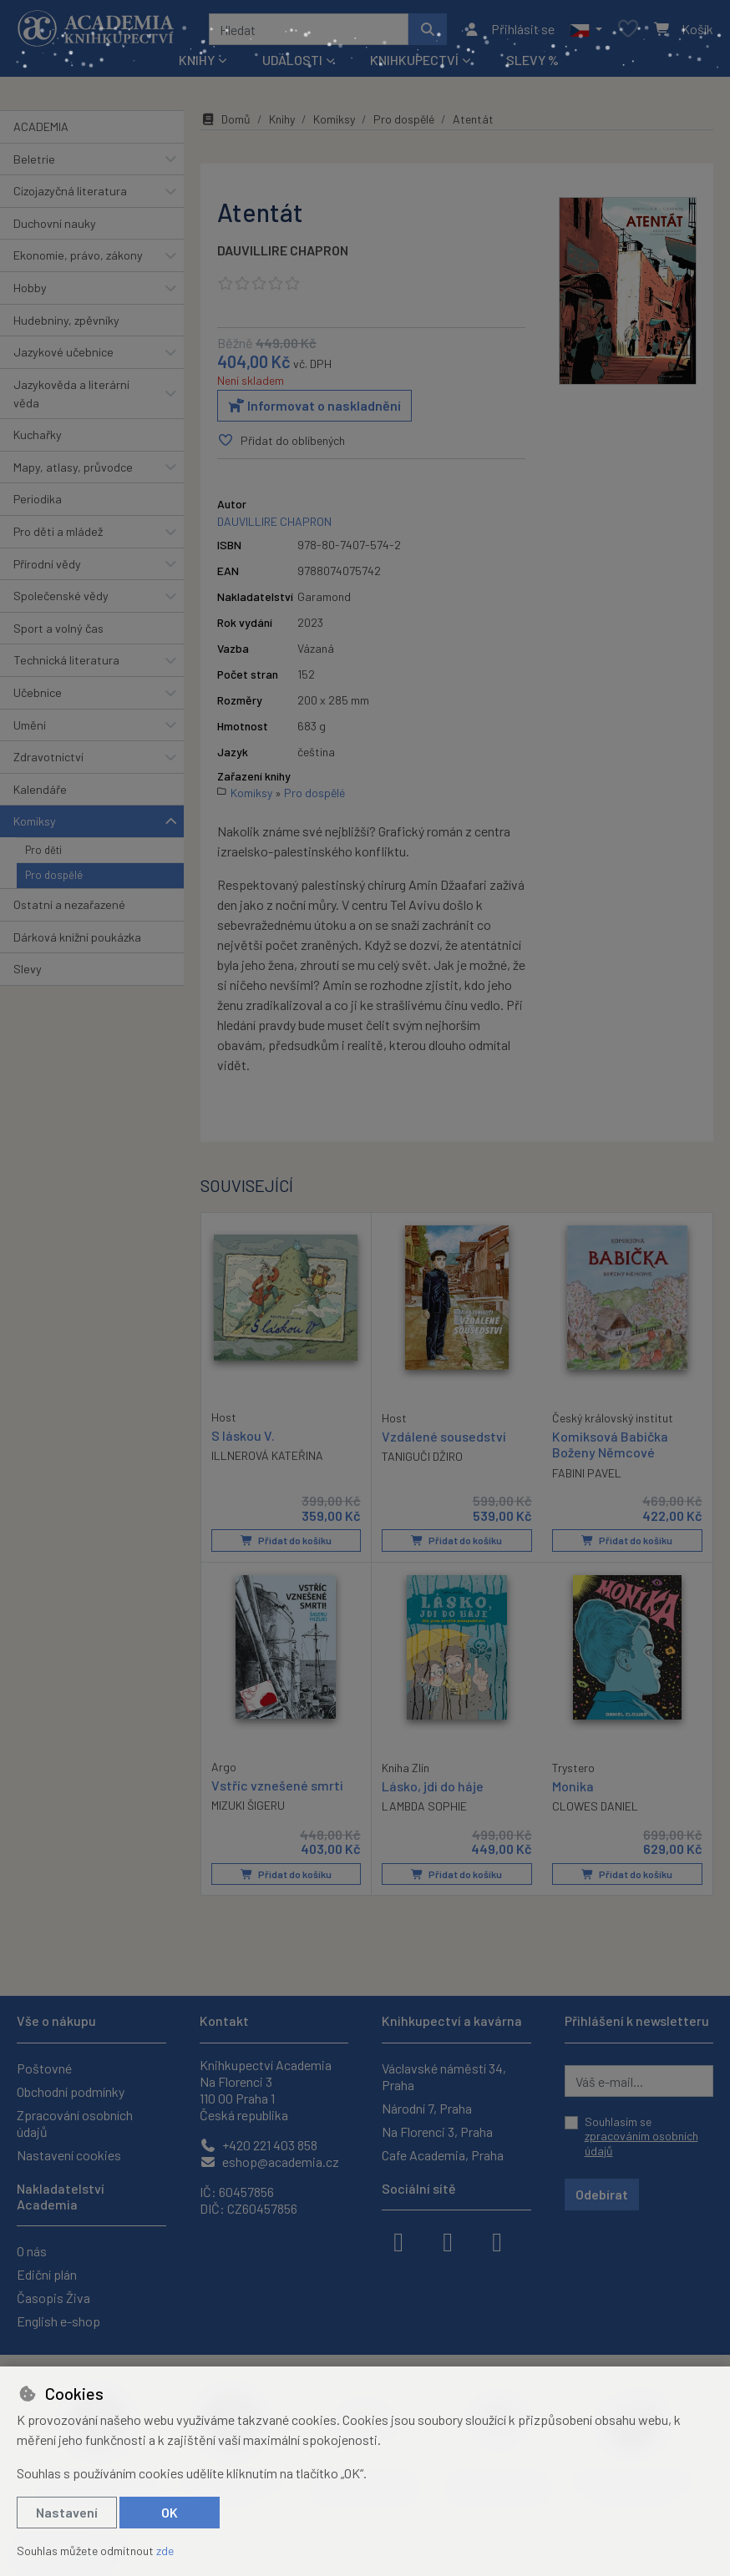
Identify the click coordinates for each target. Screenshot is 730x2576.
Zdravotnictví (48, 757)
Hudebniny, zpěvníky (66, 320)
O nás (32, 2251)
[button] (586, 29)
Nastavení (67, 2512)
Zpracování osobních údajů (75, 2123)
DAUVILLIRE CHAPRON (282, 250)
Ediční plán (47, 2274)
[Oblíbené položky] (628, 30)
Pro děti (43, 849)
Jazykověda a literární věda (71, 393)
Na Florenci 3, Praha (437, 2131)
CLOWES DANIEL (595, 1806)
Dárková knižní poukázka (77, 937)
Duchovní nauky (54, 223)
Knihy (282, 119)
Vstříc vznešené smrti (277, 1785)
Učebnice (37, 692)
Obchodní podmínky (70, 2091)
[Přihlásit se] (509, 29)
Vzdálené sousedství (444, 1436)
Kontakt (224, 2020)
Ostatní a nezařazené (69, 904)
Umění (29, 725)
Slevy (27, 969)
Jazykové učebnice (63, 352)
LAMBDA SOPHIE (424, 1806)
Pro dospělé (54, 874)
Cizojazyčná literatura (70, 191)
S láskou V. (243, 1435)
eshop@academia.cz (269, 2161)
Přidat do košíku (286, 1540)
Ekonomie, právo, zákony (78, 255)
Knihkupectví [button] (414, 60)
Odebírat (601, 2194)
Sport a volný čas (58, 628)
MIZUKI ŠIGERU (248, 1805)
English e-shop (58, 2321)
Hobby (30, 287)
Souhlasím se (641, 2136)
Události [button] (292, 60)
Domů (225, 119)
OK (169, 2512)
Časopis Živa (53, 2298)
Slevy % (532, 60)
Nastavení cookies (69, 2155)
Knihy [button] (197, 60)
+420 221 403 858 (258, 2145)
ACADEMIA (40, 126)
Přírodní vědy (47, 564)
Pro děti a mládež (58, 531)
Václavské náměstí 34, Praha (444, 2076)
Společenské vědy (61, 595)
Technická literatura (66, 660)
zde (165, 2550)
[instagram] (447, 2240)
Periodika (37, 499)
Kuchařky (37, 434)
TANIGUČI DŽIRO (422, 1456)
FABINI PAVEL (586, 1472)
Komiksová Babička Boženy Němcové (610, 1444)
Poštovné (44, 2068)
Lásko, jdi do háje (433, 1786)
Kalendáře (40, 789)
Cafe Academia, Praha (443, 2155)
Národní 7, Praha (427, 2108)
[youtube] (497, 2240)
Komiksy (34, 821)
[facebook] (398, 2240)
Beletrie (34, 159)
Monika (573, 1786)
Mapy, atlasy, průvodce (73, 467)
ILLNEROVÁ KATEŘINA (267, 1455)
